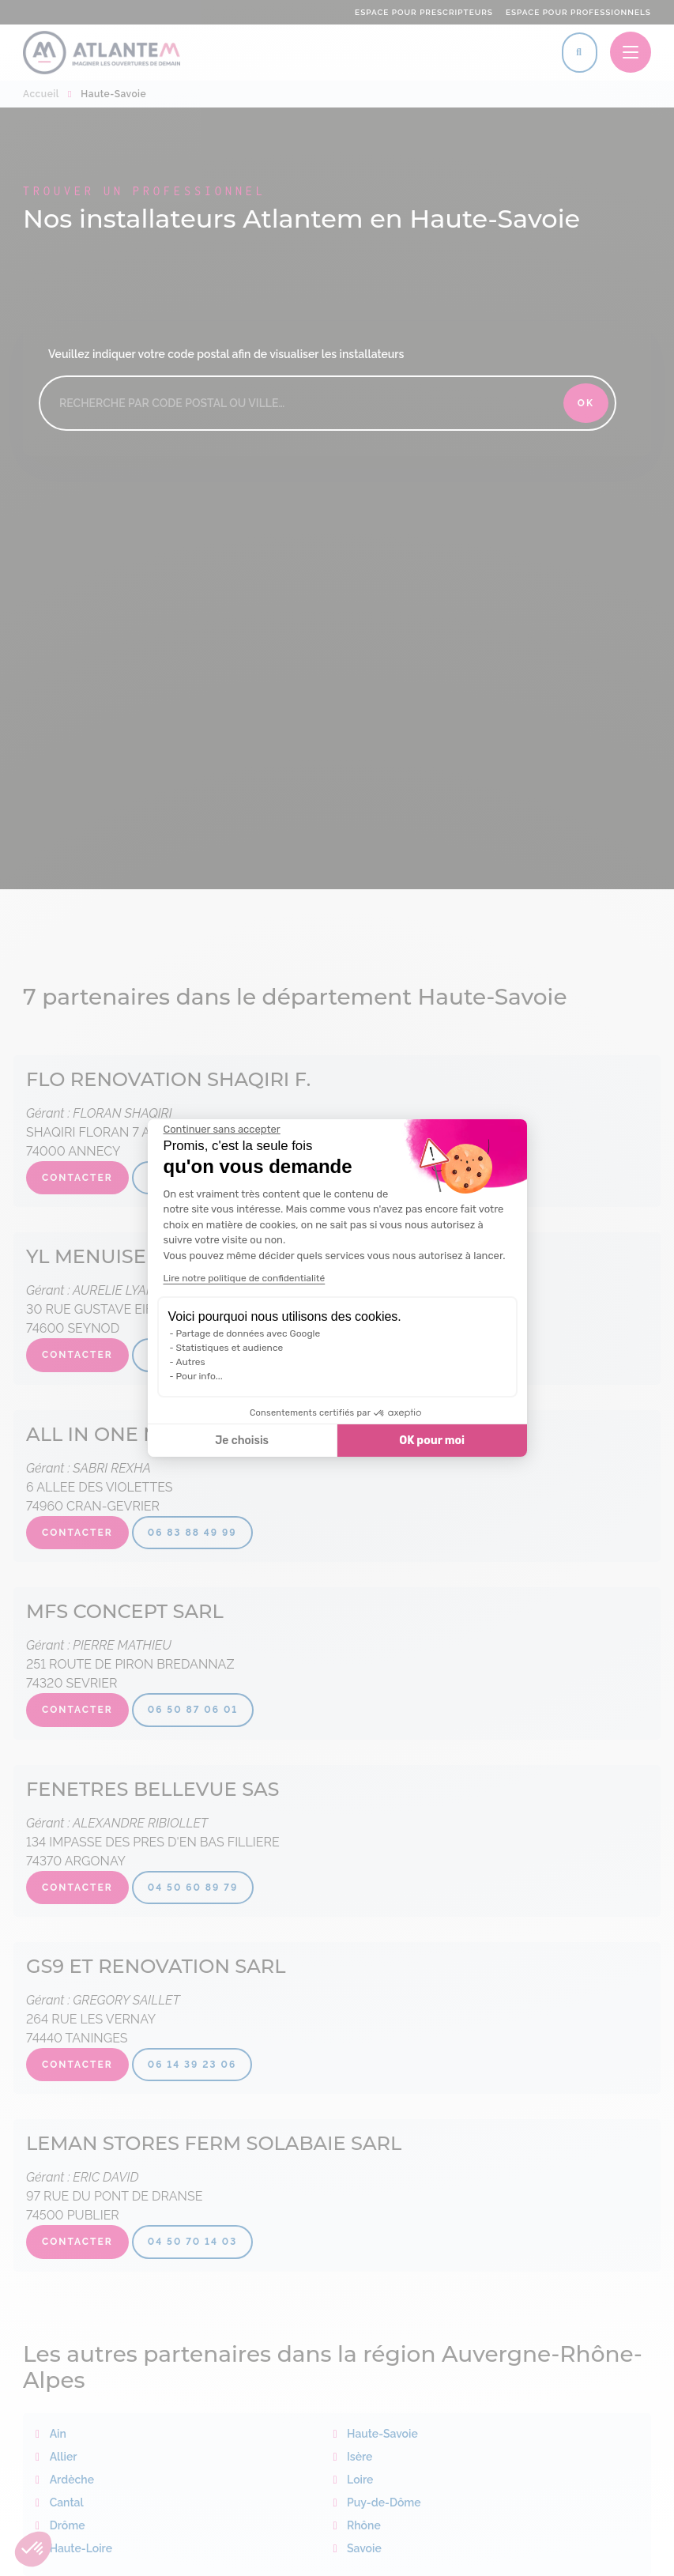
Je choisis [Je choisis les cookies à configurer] (242, 1440)
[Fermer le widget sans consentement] (222, 1129)
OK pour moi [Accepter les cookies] (432, 1440)
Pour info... (199, 1376)
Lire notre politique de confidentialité (245, 1278)
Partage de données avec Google (248, 1333)
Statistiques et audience (230, 1347)
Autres (190, 1361)
